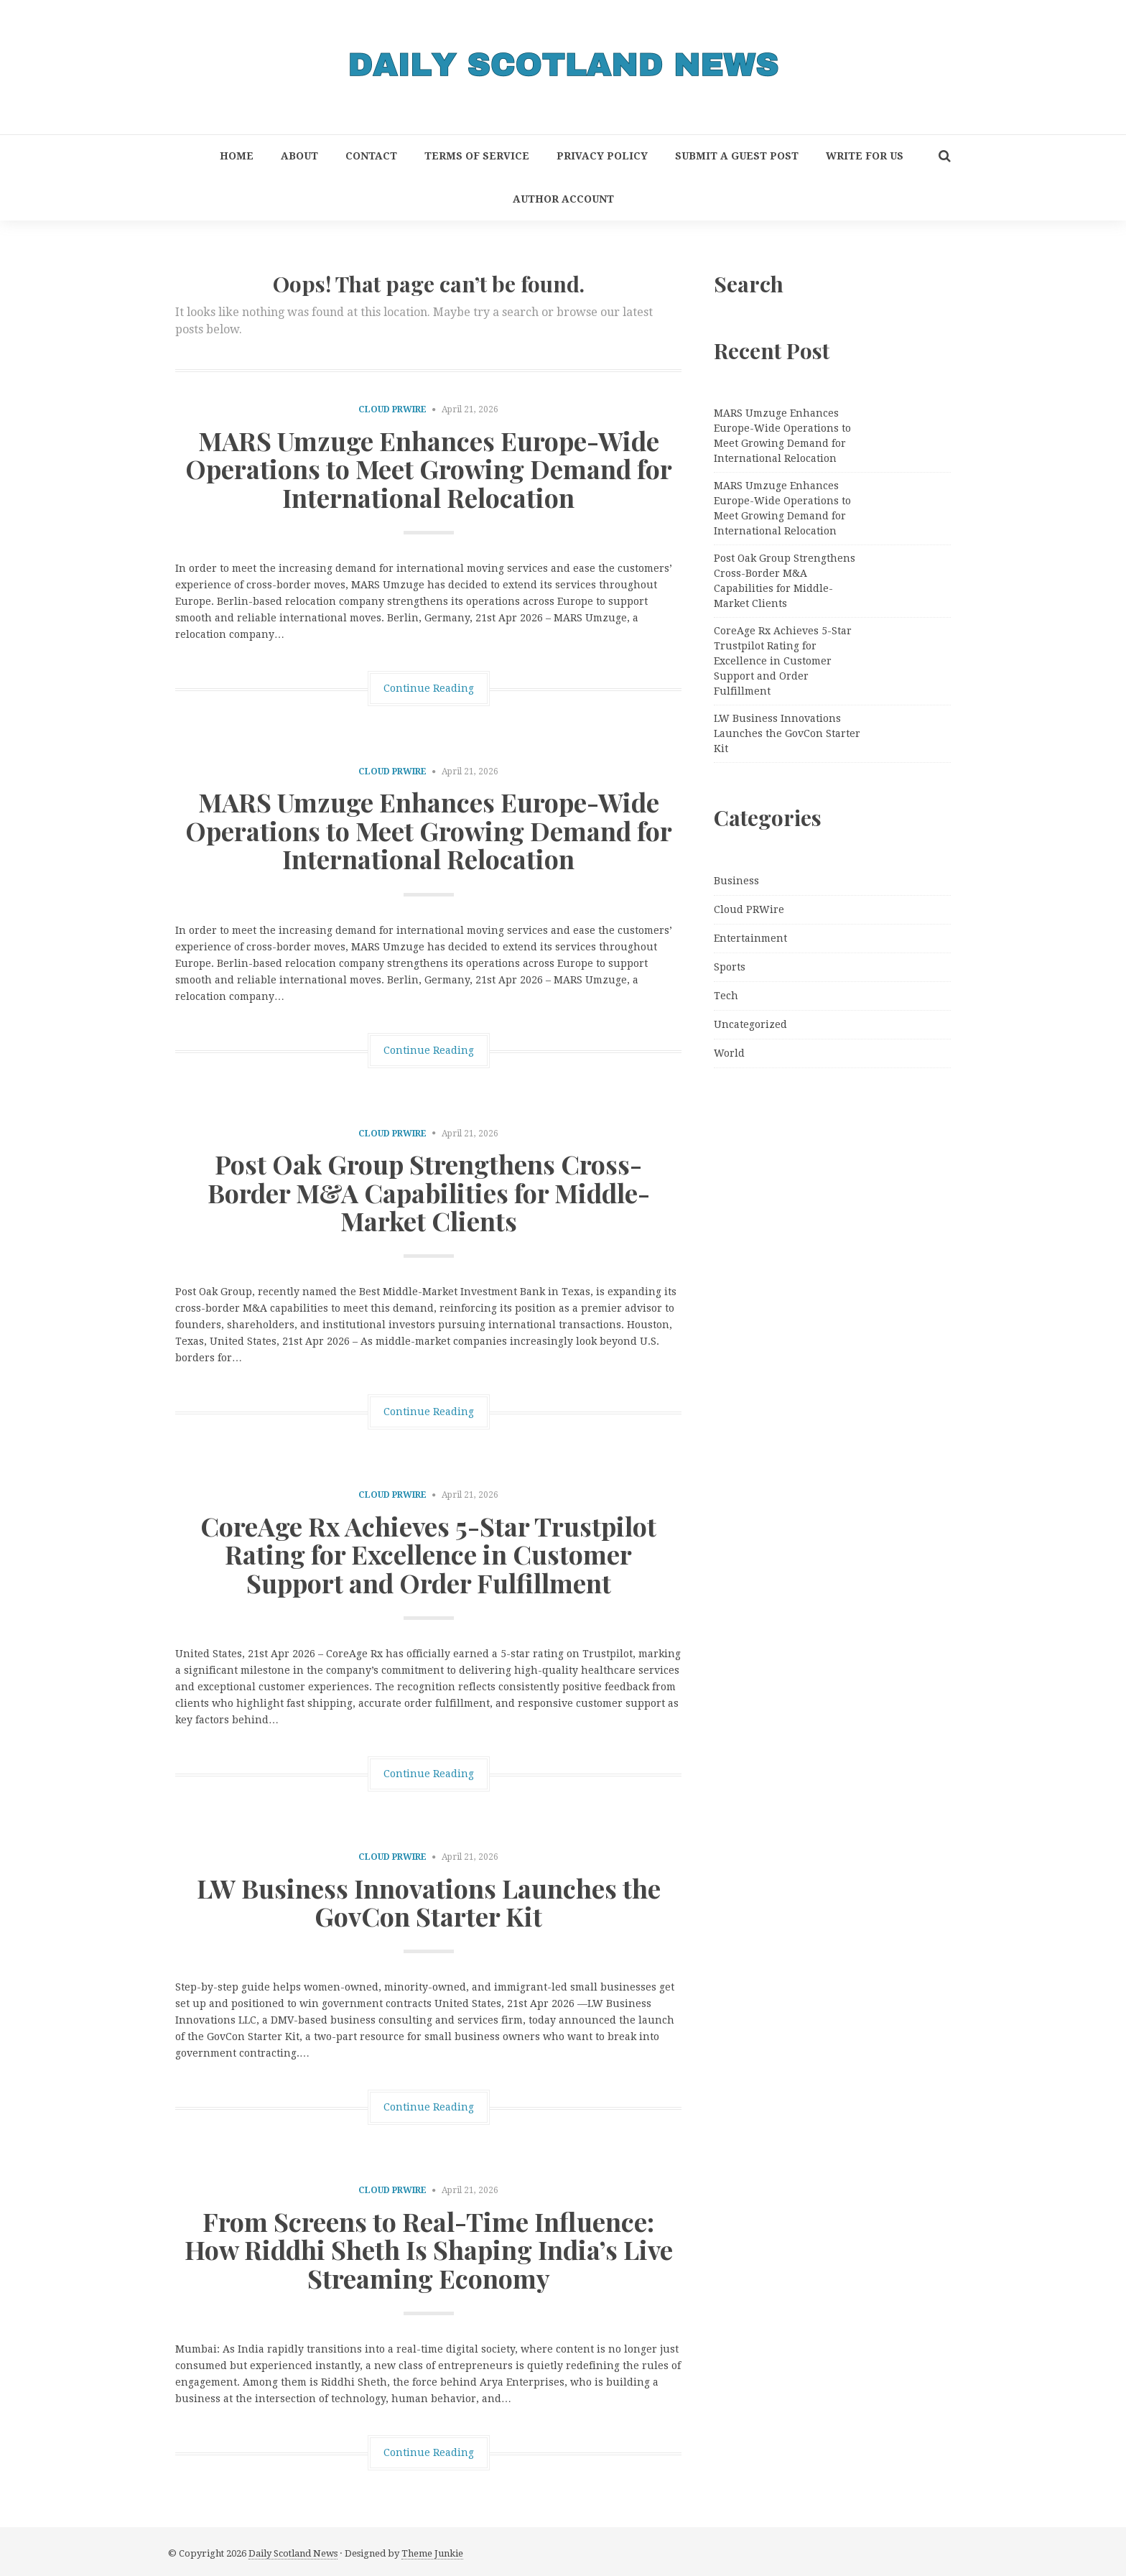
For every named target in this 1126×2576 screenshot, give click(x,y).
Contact (371, 156)
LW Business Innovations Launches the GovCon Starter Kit (429, 1902)
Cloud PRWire (392, 409)
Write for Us (864, 156)
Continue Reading (428, 688)
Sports (729, 967)
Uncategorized (750, 1024)
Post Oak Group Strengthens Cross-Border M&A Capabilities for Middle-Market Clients (429, 1192)
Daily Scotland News (293, 2553)
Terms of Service (476, 156)
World (729, 1053)
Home (236, 156)
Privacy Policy (602, 156)
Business (736, 880)
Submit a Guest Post (737, 156)
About (299, 156)
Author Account (563, 199)
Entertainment (750, 938)
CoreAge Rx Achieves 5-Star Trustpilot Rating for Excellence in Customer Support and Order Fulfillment (428, 1554)
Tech (726, 995)
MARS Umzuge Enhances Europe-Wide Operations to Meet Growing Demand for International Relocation (428, 468)
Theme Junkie (432, 2553)
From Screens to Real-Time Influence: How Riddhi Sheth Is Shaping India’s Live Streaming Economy (429, 2249)
